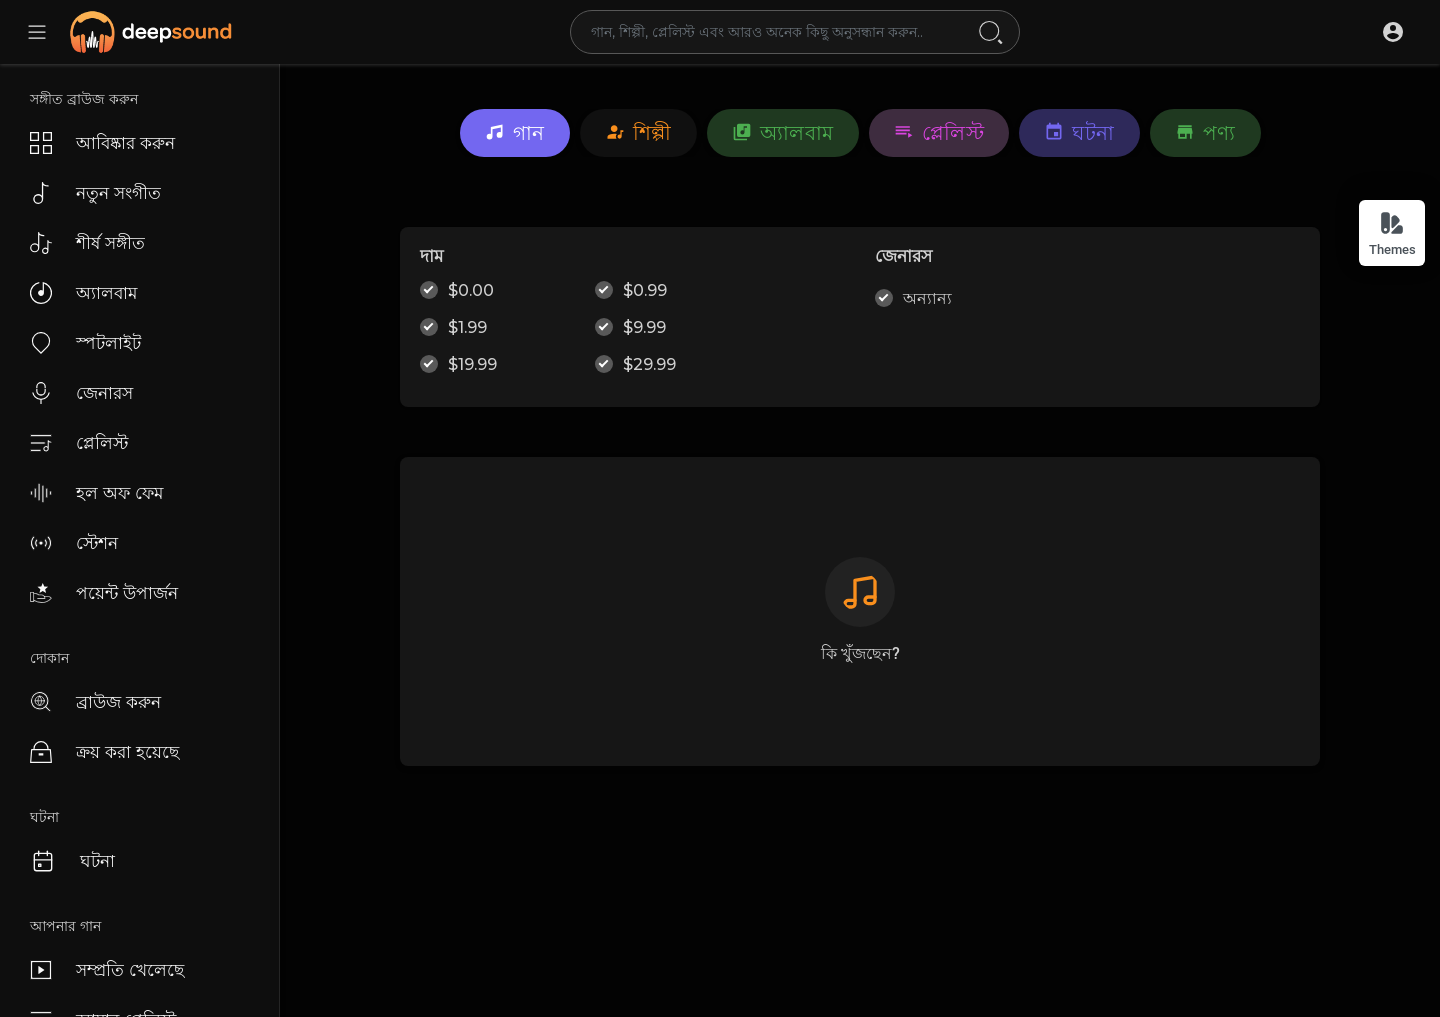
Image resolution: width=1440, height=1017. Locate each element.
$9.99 (644, 327)
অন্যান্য (927, 298)
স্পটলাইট (85, 343)
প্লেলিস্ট (79, 443)
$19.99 (472, 364)
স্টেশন (74, 543)
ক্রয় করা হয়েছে (104, 752)
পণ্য (1205, 133)
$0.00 (471, 290)
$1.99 (467, 327)
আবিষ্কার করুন (102, 143)
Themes (1392, 233)
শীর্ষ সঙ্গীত (87, 243)
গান (515, 133)
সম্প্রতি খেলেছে (107, 970)
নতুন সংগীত (95, 193)
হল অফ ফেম (96, 493)
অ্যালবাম (83, 293)
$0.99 (645, 290)
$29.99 (649, 364)
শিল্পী (638, 133)
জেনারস (81, 393)
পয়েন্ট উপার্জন (104, 593)
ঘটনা (72, 861)
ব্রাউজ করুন (95, 702)
